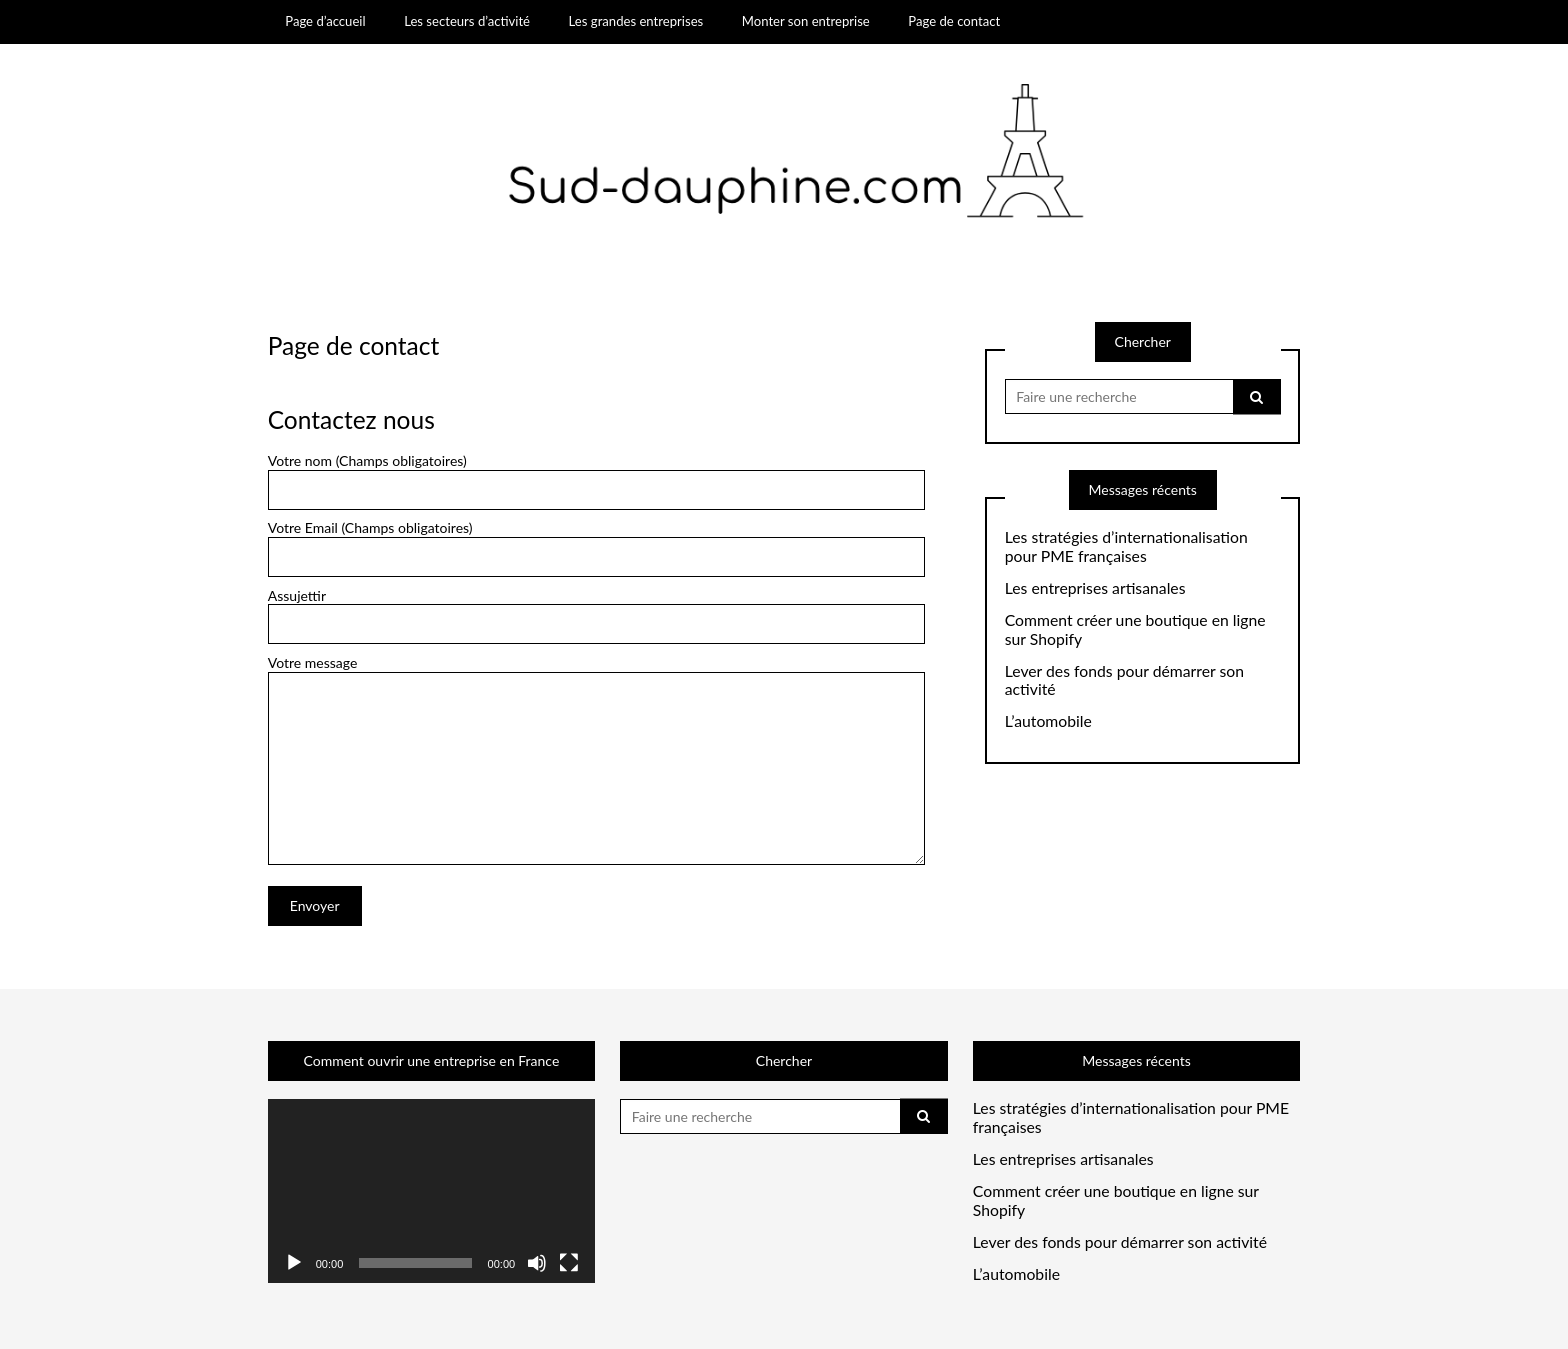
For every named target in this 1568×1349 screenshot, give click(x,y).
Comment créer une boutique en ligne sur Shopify (1135, 629)
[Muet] (537, 1263)
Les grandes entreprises (636, 21)
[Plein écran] (569, 1263)
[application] (431, 1191)
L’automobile (1048, 721)
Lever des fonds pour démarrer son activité (1124, 680)
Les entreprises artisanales (1095, 588)
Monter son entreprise (806, 21)
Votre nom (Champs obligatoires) (596, 481)
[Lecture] (294, 1263)
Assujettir (596, 616)
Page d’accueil (325, 21)
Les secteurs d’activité (467, 21)
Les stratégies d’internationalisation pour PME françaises (1126, 546)
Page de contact (954, 21)
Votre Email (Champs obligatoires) (596, 548)
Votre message (596, 671)
